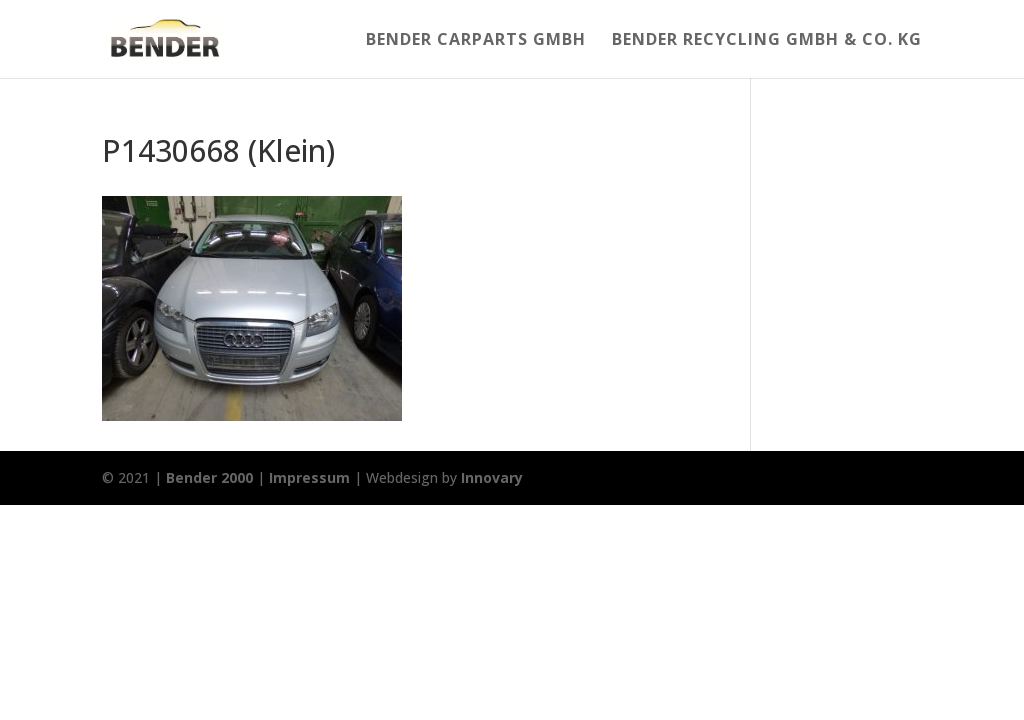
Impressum (309, 477)
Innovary (492, 477)
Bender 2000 (209, 477)
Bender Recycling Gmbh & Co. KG (767, 41)
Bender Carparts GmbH (476, 41)
